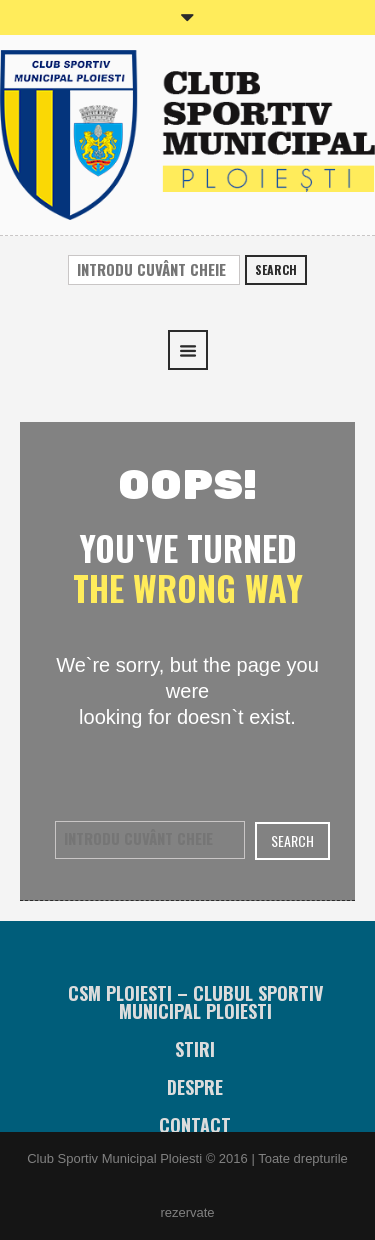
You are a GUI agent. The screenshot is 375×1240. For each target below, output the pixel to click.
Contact (195, 1125)
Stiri (195, 1049)
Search (276, 269)
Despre (195, 1087)
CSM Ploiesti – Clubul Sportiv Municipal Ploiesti (195, 1002)
